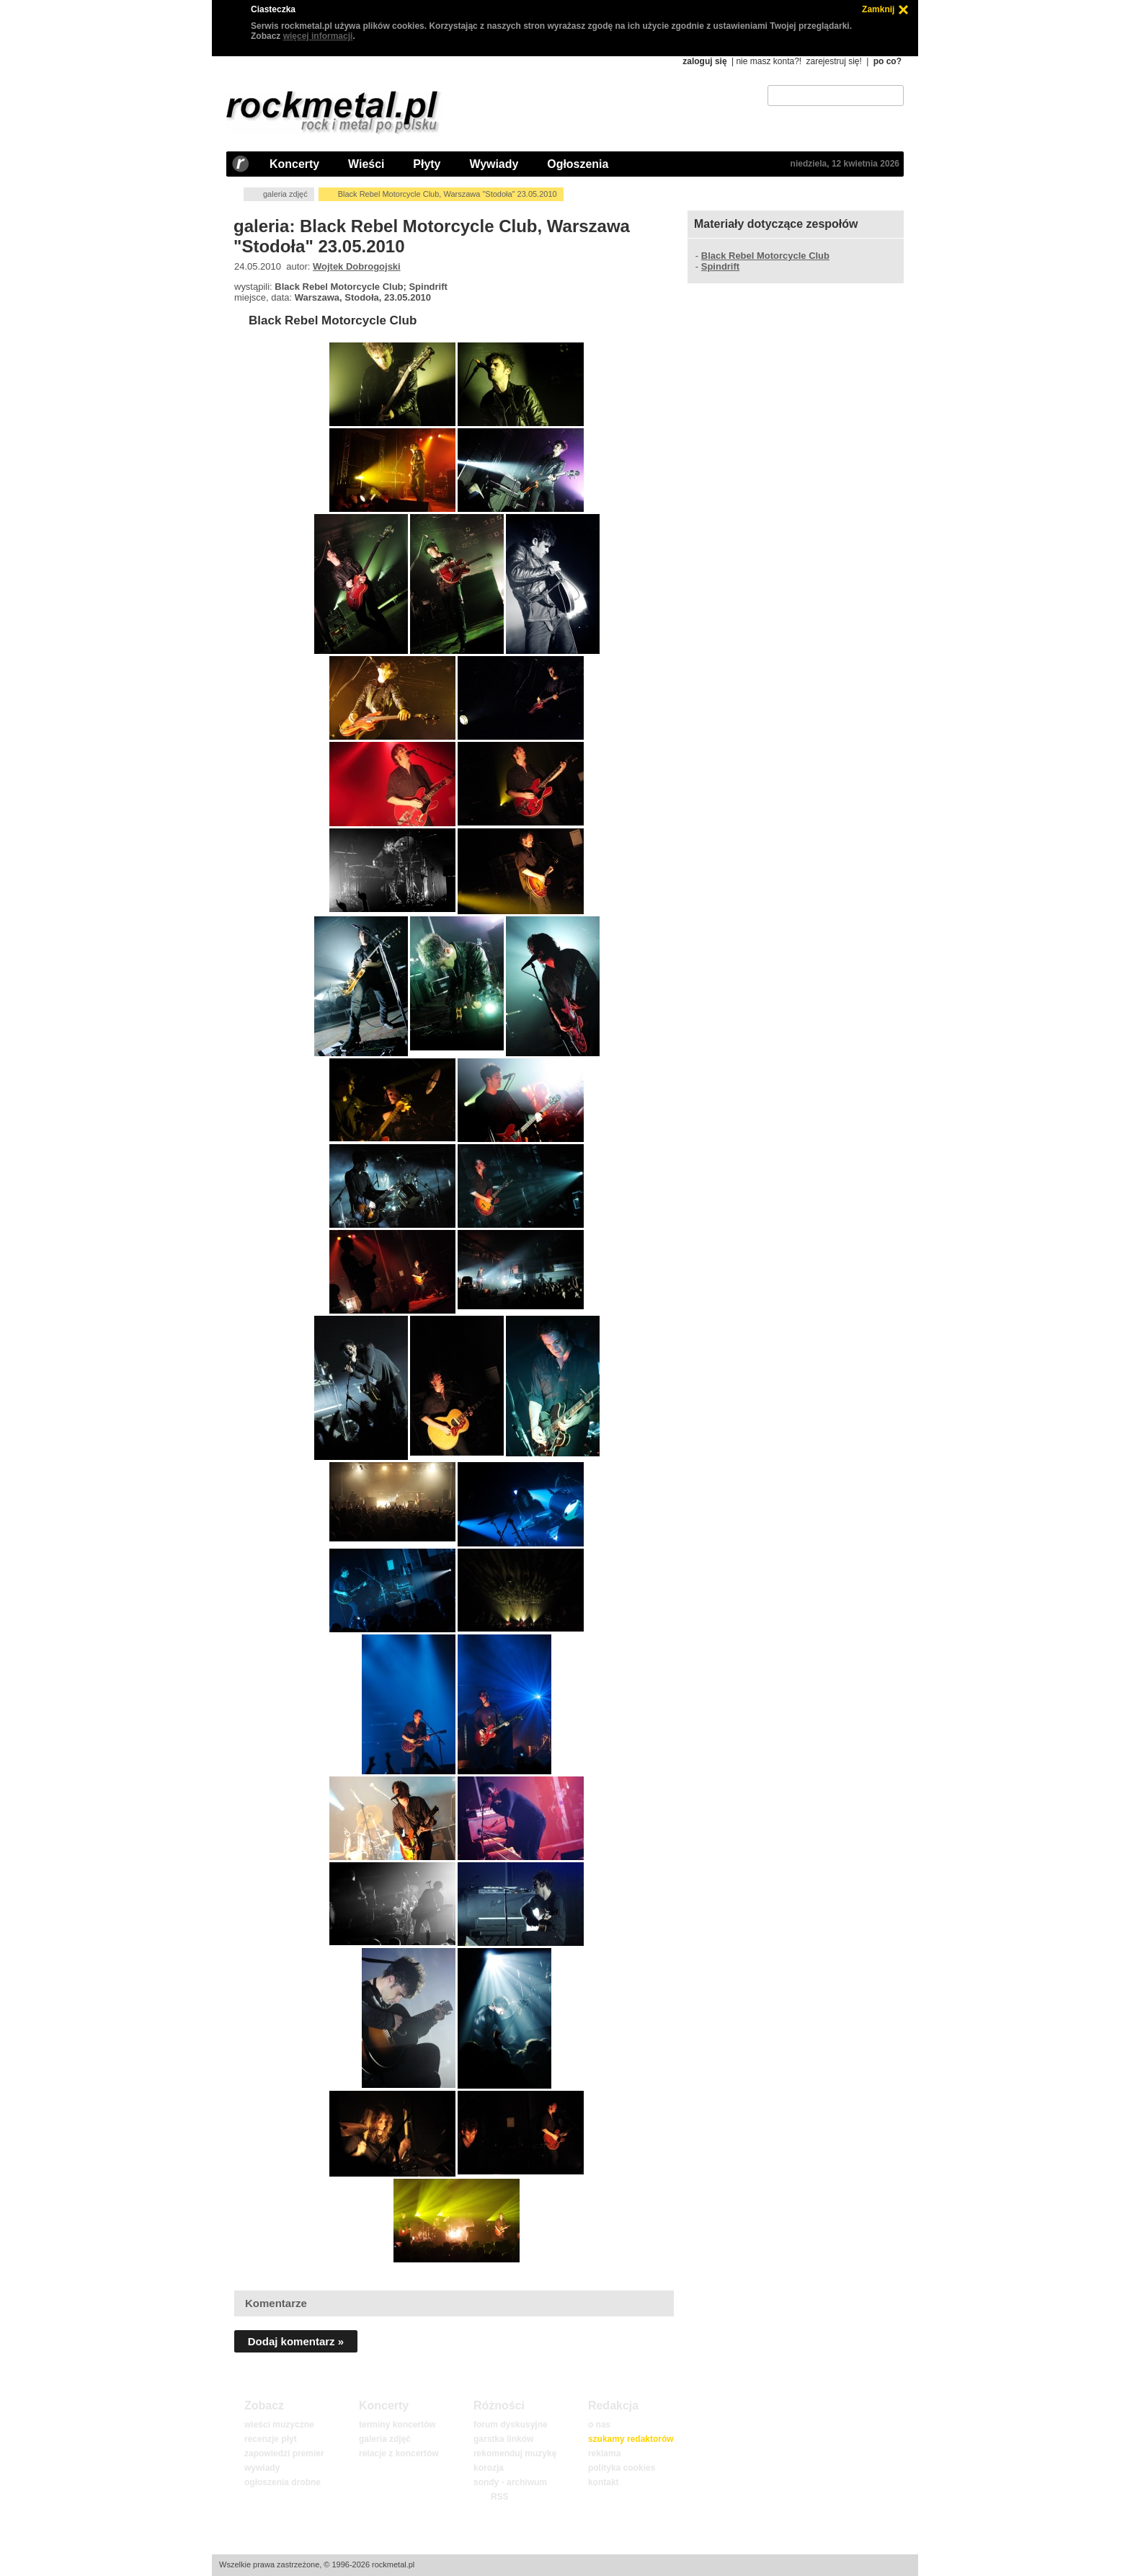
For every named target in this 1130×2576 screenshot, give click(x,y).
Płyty (426, 164)
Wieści (366, 164)
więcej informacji (318, 36)
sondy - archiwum (510, 2482)
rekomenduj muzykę (514, 2453)
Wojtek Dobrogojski (357, 266)
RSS (499, 2497)
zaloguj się (704, 61)
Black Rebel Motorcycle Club (333, 320)
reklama (604, 2453)
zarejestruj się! (833, 61)
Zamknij (878, 9)
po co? (887, 61)
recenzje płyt (270, 2439)
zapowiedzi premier (284, 2453)
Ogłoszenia (577, 164)
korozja (488, 2468)
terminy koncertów (397, 2425)
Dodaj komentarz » (296, 2341)
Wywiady (493, 164)
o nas (599, 2425)
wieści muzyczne (279, 2425)
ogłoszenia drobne (282, 2482)
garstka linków (503, 2439)
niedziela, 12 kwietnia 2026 (845, 164)
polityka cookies (621, 2468)
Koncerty (294, 164)
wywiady (262, 2468)
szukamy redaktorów (631, 2439)
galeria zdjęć (285, 194)
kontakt (603, 2482)
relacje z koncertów (399, 2453)
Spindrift (720, 266)
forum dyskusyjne (510, 2425)
